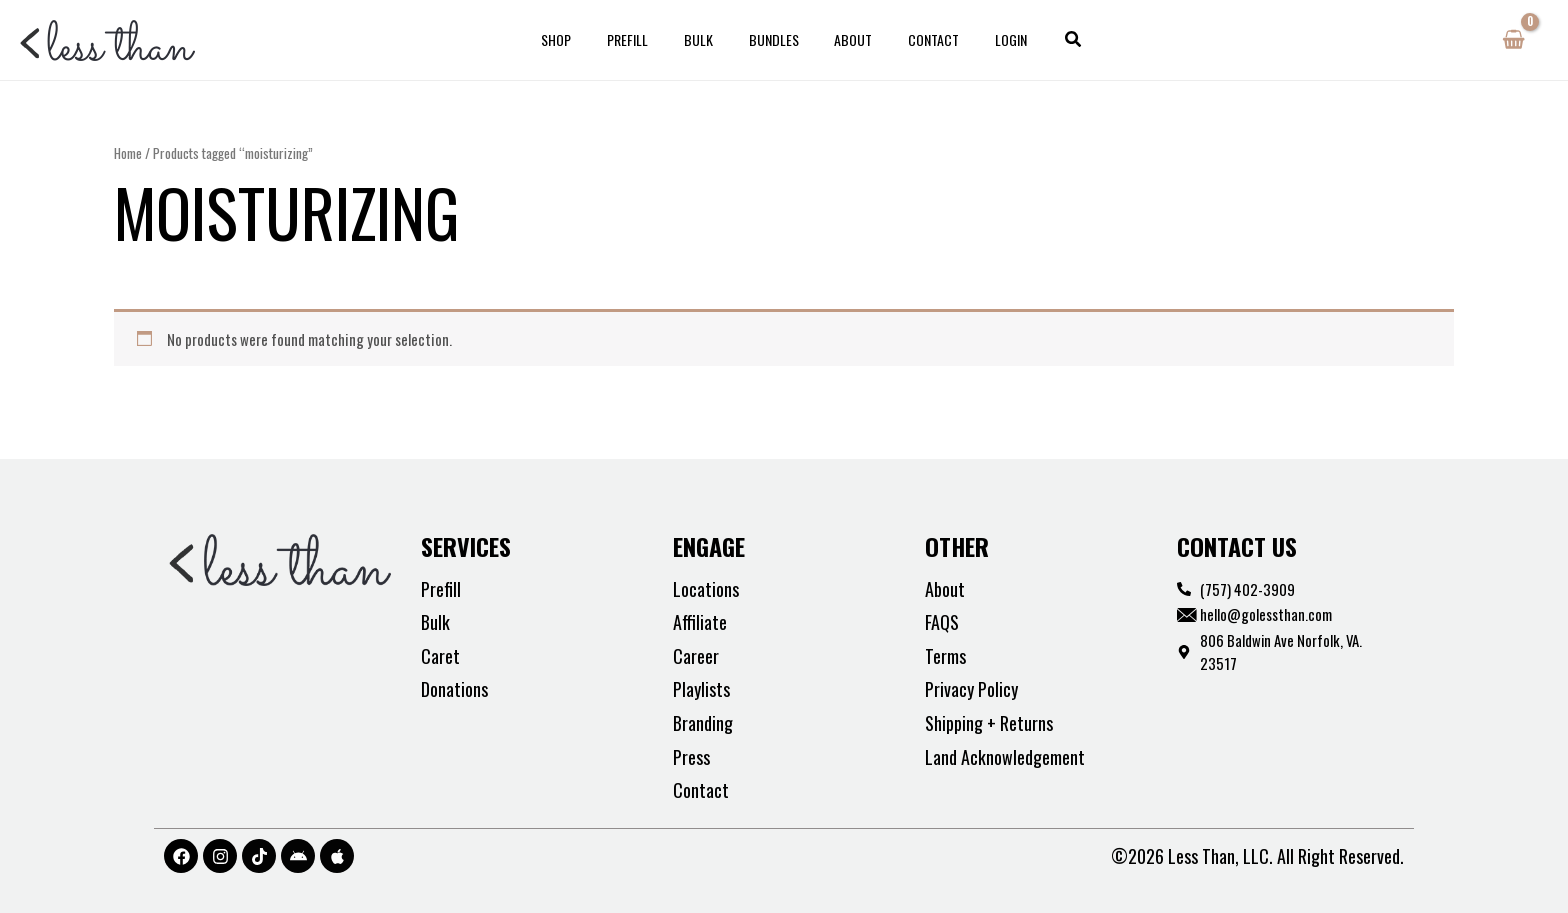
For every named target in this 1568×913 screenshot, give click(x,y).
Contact (918, 39)
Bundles (774, 39)
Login (988, 39)
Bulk (706, 39)
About (846, 39)
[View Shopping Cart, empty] (1513, 40)
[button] (1047, 40)
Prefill (643, 39)
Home (128, 153)
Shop (580, 39)
